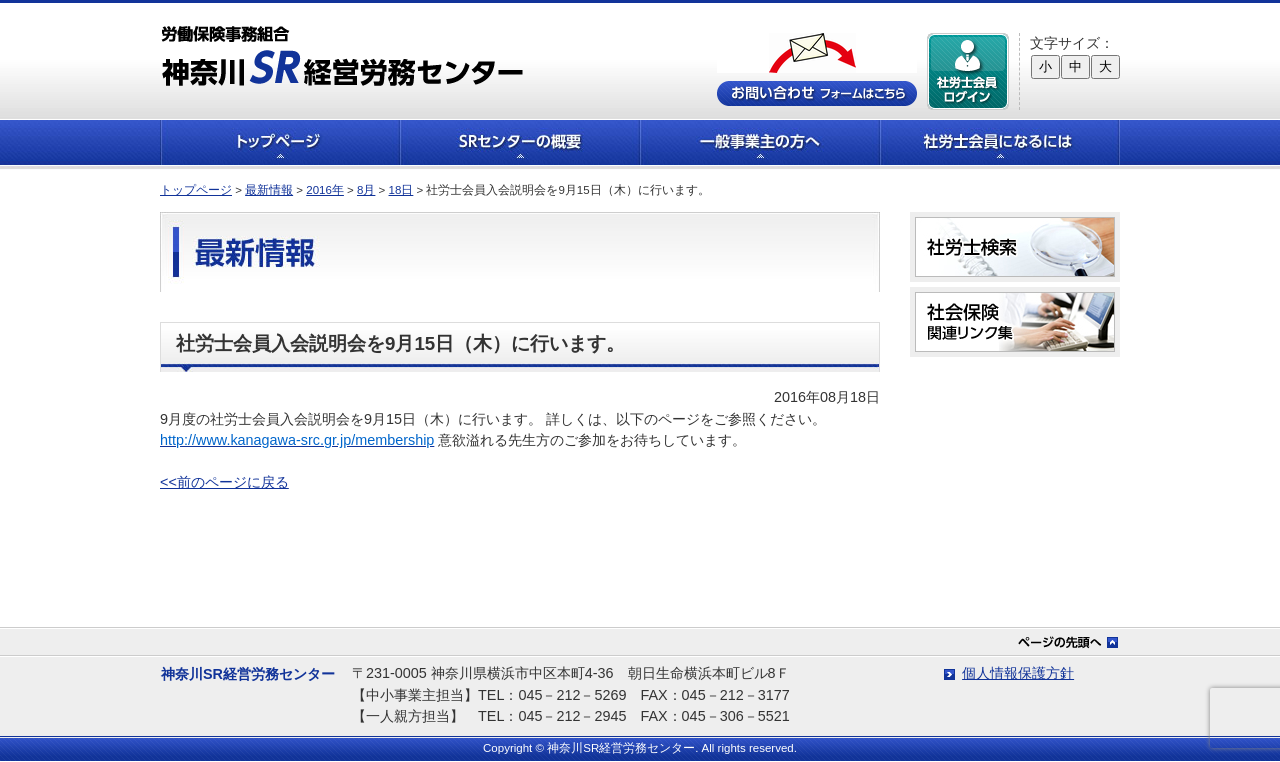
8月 (366, 190)
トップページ (280, 142)
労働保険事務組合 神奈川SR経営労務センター (342, 55)
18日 (401, 190)
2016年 (325, 190)
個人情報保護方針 (1018, 673)
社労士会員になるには (1000, 142)
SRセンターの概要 (520, 142)
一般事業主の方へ (760, 142)
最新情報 (269, 190)
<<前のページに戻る (224, 482)
